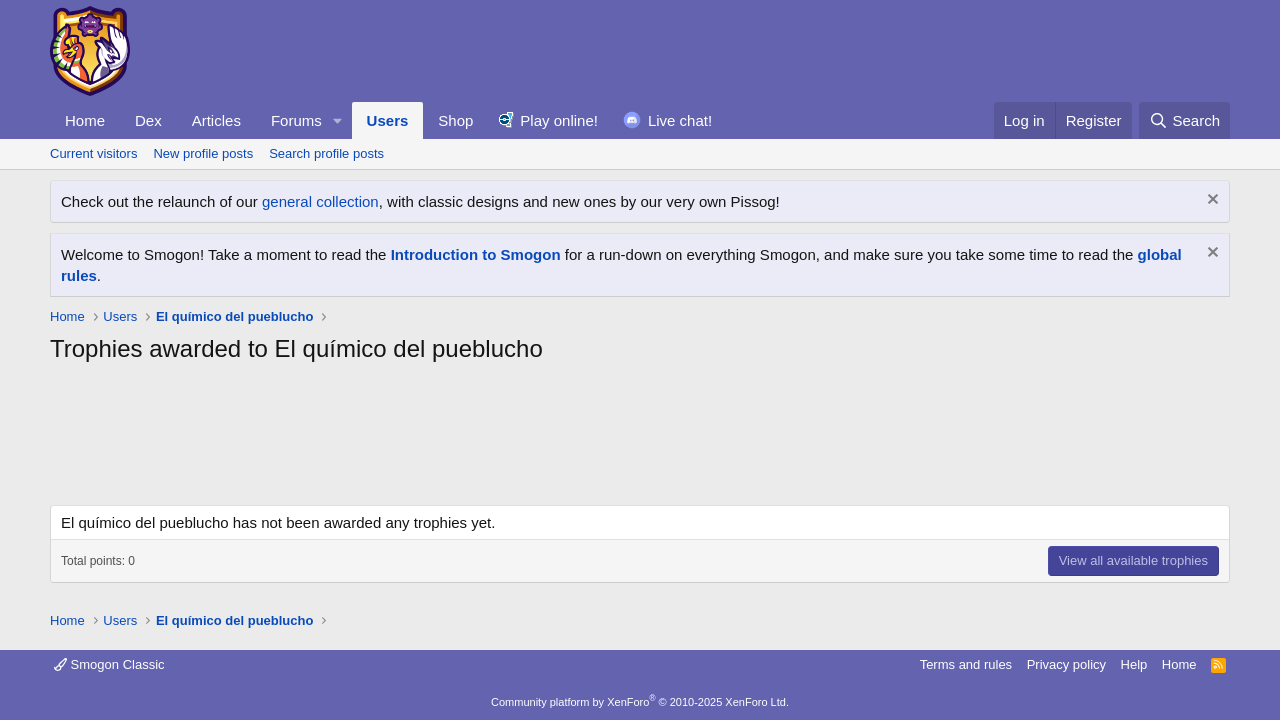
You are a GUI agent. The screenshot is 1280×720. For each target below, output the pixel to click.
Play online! (559, 120)
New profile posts (203, 153)
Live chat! (680, 120)
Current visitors (93, 153)
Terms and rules (966, 664)
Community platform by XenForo (640, 702)
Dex (148, 120)
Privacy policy (1066, 664)
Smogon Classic (109, 664)
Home (85, 120)
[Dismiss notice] (1210, 201)
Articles (216, 120)
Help (1134, 664)
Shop (455, 120)
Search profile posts (326, 153)
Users (388, 120)
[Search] (1184, 120)
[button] (338, 120)
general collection (320, 201)
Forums (296, 120)
